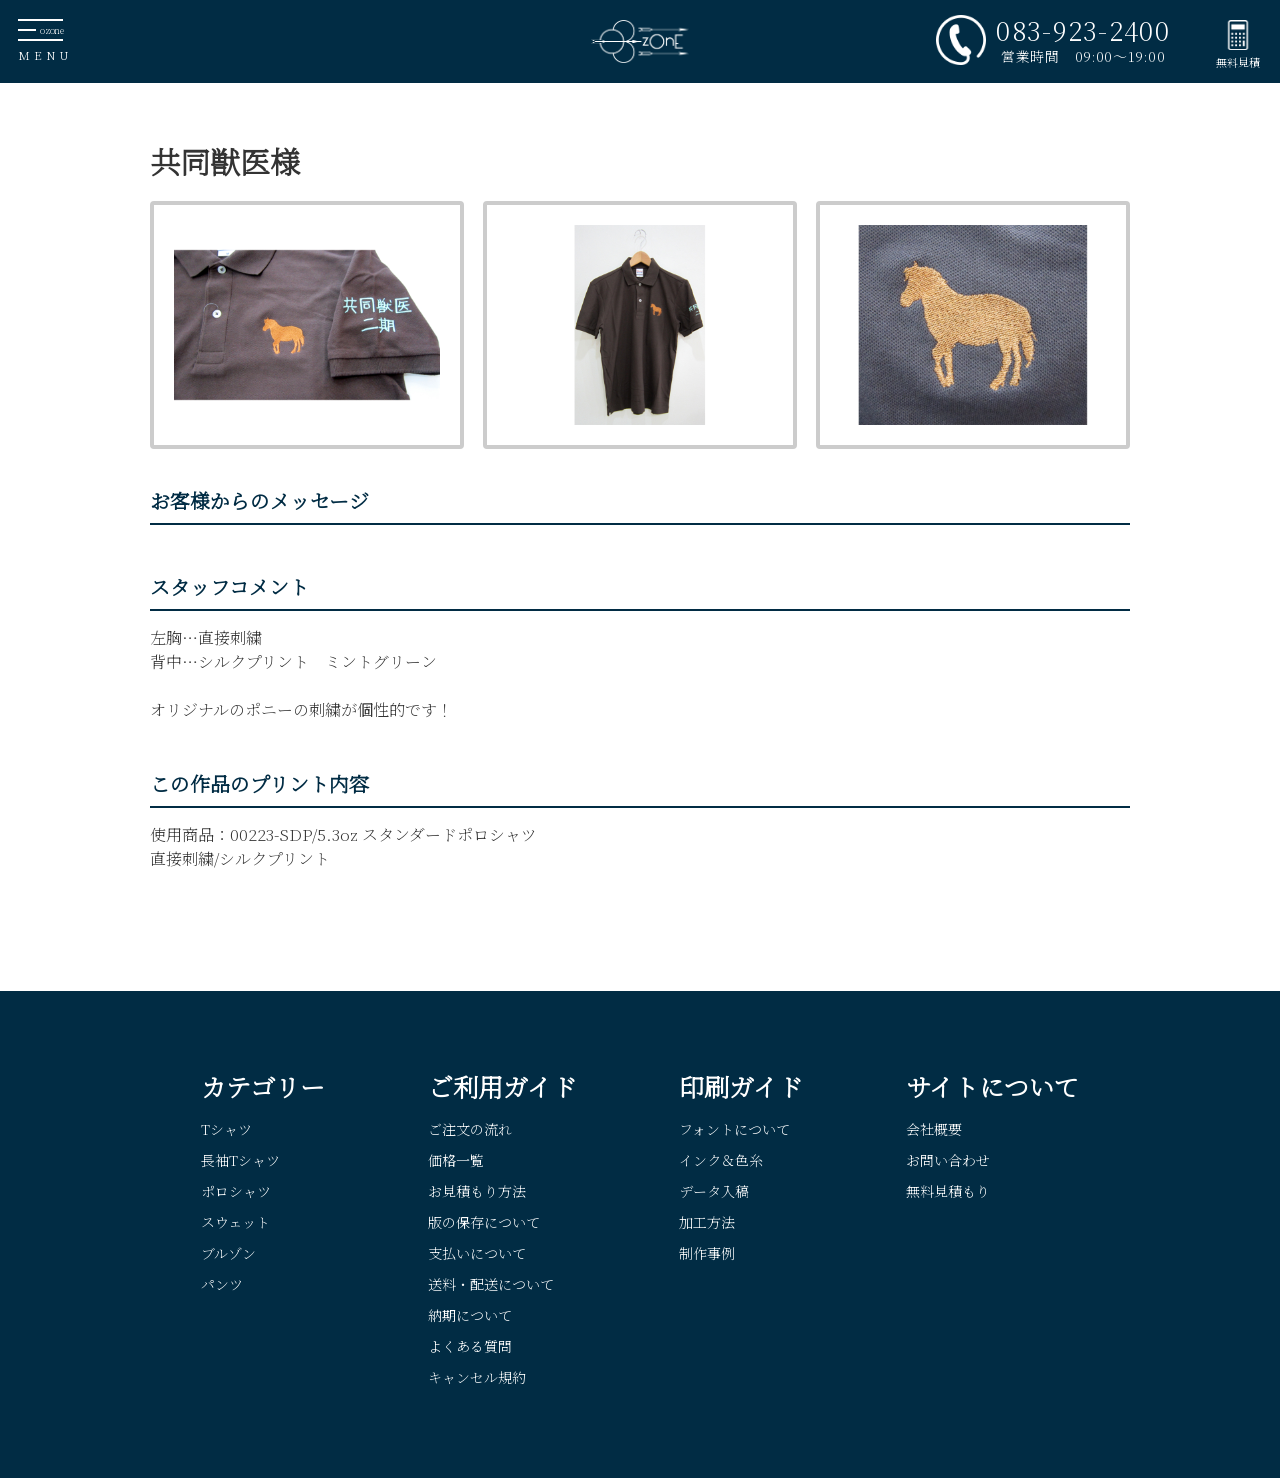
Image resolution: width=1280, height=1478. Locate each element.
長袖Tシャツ (240, 1160)
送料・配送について (491, 1284)
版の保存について (484, 1222)
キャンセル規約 (477, 1377)
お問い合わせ (948, 1160)
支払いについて (477, 1253)
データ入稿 (714, 1191)
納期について (470, 1315)
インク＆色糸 (721, 1160)
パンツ (222, 1284)
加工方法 (707, 1222)
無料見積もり (948, 1191)
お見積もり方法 (477, 1191)
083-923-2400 (1083, 30)
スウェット (235, 1222)
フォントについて (734, 1129)
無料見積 (1238, 62)
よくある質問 (470, 1346)
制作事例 (707, 1253)
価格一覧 (456, 1160)
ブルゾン (228, 1253)
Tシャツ (226, 1129)
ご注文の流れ (470, 1129)
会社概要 (934, 1129)
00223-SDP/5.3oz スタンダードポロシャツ (383, 834)
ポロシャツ (236, 1191)
